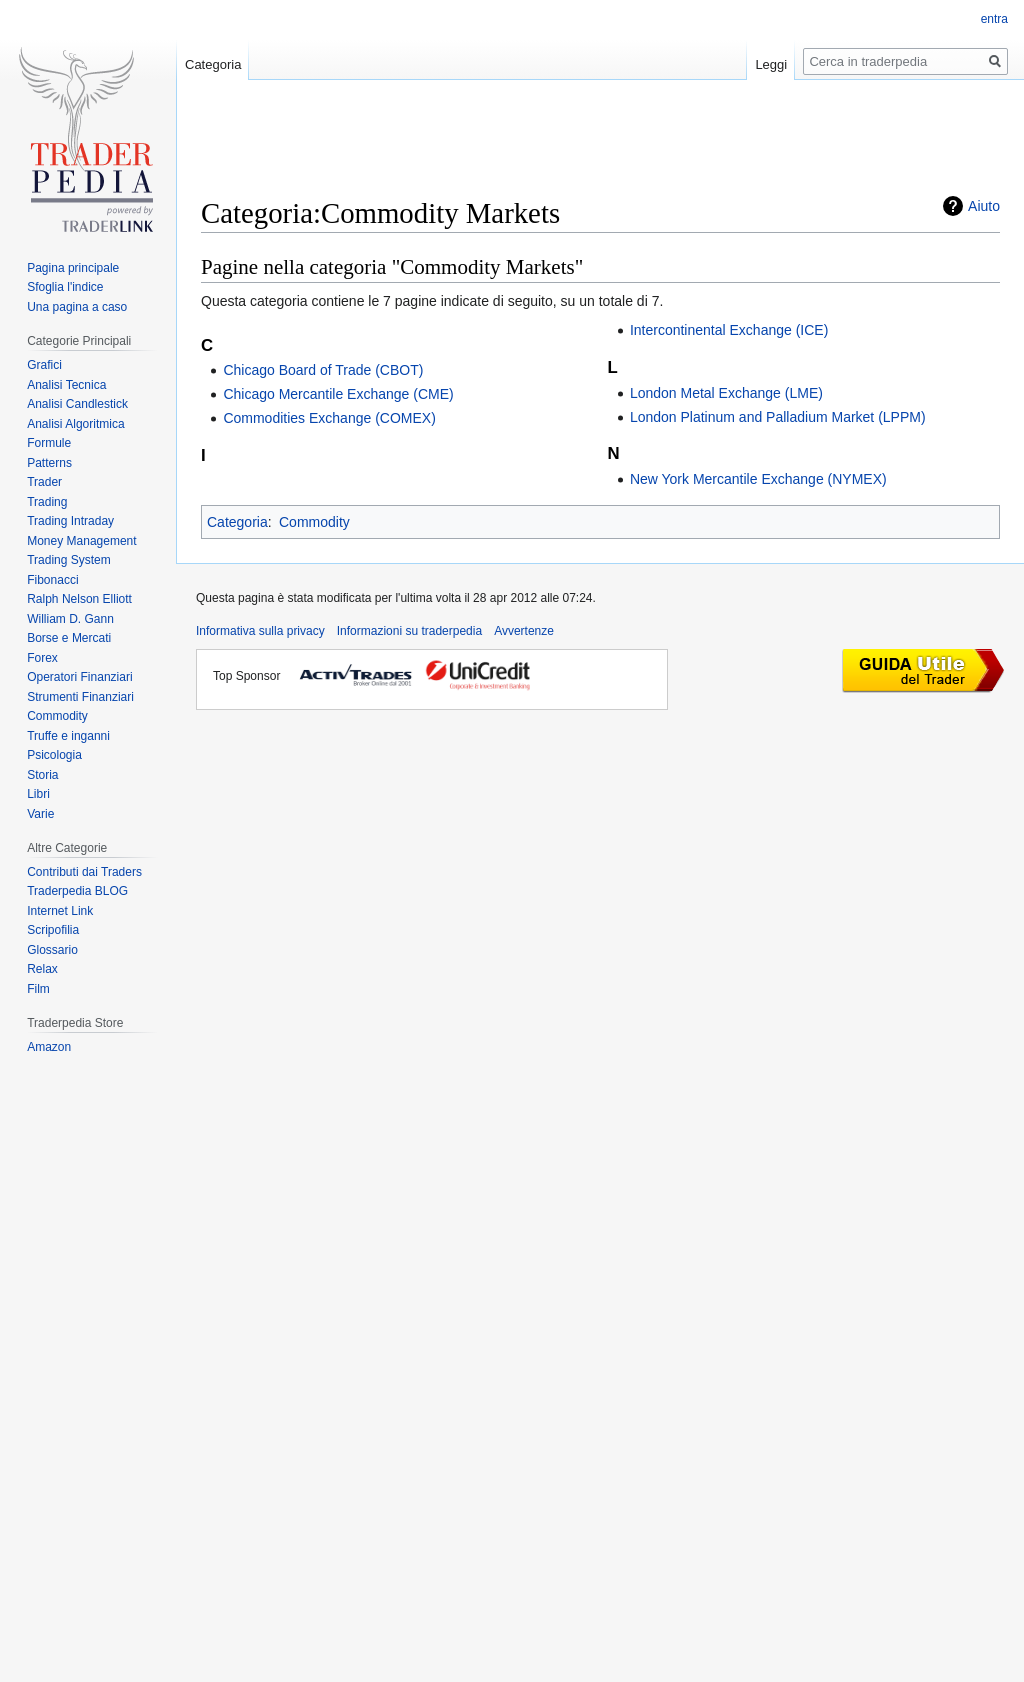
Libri (38, 794)
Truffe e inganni (68, 736)
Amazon (49, 1047)
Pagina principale (73, 268)
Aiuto (984, 206)
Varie (40, 814)
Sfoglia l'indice (65, 287)
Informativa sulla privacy (260, 631)
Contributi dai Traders (84, 872)
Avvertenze (524, 631)
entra (994, 19)
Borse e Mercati (69, 638)
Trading (47, 502)
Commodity (314, 522)
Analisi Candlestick (77, 404)
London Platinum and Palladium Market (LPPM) (778, 417)
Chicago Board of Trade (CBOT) (323, 370)
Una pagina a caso (77, 307)
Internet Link (60, 911)
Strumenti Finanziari (80, 697)
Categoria (237, 522)
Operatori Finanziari (79, 677)
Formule (49, 443)
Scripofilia (53, 930)
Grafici (44, 365)
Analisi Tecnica (66, 385)
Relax (42, 969)
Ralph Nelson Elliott (79, 599)
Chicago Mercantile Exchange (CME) (338, 394)
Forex (42, 658)
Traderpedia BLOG (77, 891)
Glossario (52, 950)
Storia (42, 775)
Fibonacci (52, 580)
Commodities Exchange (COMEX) (329, 418)
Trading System (69, 560)
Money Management (81, 541)
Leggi (771, 64)
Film (38, 989)
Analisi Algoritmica (75, 424)
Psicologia (54, 755)
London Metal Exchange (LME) (726, 393)
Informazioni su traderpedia (409, 631)
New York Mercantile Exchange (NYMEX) (758, 479)
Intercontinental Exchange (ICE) (729, 330)
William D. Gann (70, 619)
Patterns (49, 463)
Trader (44, 482)
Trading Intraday (70, 521)
